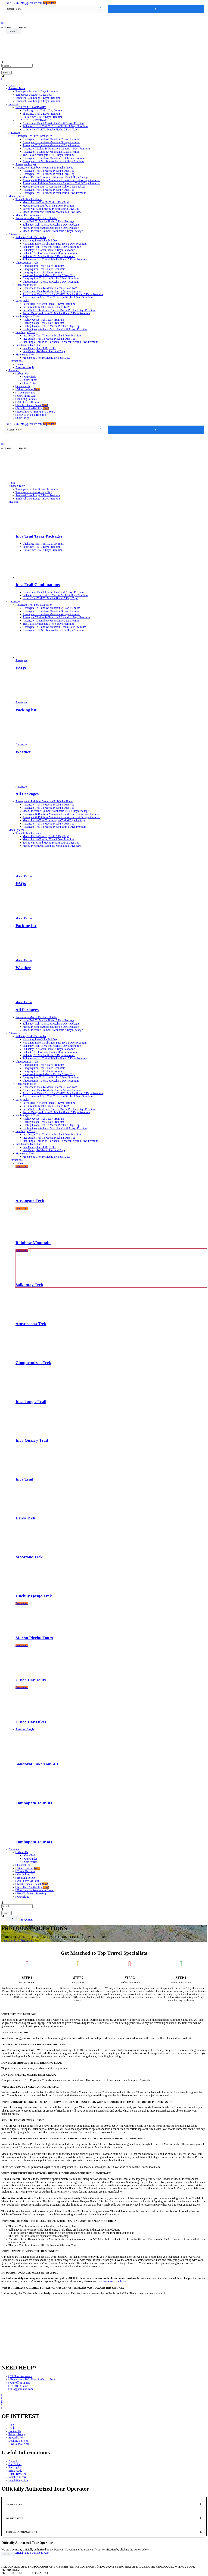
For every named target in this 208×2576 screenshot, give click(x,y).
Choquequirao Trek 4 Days (43, 265)
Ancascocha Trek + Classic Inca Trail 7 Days (53, 123)
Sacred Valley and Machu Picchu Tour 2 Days (51, 208)
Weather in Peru (17, 2476)
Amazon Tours (16, 88)
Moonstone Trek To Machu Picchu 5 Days (46, 357)
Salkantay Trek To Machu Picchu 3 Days (52, 246)
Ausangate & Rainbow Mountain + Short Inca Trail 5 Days (61, 183)
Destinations (15, 360)
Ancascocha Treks (25, 284)
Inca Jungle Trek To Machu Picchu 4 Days (49, 338)
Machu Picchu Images (28, 215)
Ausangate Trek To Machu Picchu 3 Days (49, 170)
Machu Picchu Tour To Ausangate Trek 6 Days (54, 186)
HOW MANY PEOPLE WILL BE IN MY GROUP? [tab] (28, 2075)
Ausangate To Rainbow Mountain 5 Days (51, 151)
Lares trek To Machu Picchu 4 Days (46, 306)
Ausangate (14, 132)
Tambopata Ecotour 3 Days (36, 91)
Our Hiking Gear (25, 395)
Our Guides (30, 379)
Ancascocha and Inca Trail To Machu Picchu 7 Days (58, 297)
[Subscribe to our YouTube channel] (1, 2401)
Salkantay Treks (30, 237)
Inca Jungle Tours (25, 332)
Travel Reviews (25, 392)
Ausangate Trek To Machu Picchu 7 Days (49, 189)
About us (13, 370)
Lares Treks (22, 300)
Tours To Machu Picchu (28, 199)
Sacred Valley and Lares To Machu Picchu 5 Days (56, 313)
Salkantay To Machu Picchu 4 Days (49, 249)
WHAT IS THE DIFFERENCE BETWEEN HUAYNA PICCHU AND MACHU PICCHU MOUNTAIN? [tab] (56, 2173)
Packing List (15, 2467)
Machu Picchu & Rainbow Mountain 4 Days (53, 230)
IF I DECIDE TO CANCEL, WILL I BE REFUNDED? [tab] (30, 2272)
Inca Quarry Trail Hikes (28, 345)
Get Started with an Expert (19, 1940)
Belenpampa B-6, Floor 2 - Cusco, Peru (31, 2379)
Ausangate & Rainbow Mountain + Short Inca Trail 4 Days (61, 180)
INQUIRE (27, 1919)
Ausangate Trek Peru (33, 135)
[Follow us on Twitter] (1, 2398)
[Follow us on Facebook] (1, 2395)
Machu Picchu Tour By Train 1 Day (46, 202)
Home (11, 85)
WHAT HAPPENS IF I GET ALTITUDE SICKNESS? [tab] (30, 2251)
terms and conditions (114, 2281)
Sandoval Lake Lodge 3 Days (37, 97)
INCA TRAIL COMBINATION (33, 119)
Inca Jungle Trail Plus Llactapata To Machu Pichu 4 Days (60, 341)
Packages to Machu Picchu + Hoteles (36, 218)
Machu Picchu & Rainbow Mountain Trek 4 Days (56, 177)
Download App (39, 2552)
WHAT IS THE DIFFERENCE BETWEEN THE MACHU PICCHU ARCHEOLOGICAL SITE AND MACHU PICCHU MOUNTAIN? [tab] (73, 2138)
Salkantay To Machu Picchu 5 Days (49, 256)
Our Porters (30, 383)
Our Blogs (22, 417)
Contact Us (22, 386)
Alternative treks (17, 234)
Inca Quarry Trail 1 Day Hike (39, 348)
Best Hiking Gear (18, 2480)
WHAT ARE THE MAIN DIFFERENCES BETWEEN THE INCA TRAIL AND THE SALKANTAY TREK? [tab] (58, 2221)
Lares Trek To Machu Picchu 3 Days (49, 303)
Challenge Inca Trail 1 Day (43, 110)
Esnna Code (15, 2470)
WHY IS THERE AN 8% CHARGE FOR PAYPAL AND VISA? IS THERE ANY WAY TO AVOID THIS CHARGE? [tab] (62, 2288)
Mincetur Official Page (15, 2552)
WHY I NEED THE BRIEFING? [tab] (18, 2014)
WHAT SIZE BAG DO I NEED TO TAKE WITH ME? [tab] (30, 2086)
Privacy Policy (16, 2434)
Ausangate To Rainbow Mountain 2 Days (51, 139)
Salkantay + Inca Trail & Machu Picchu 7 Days (55, 259)
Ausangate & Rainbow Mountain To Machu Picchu (44, 167)
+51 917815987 (18, 2385)
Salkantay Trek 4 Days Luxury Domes (50, 253)
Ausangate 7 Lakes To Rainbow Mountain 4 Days (56, 148)
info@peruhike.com (20, 2388)
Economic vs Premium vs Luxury (35, 411)
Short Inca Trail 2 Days (41, 113)
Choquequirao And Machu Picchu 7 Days (49, 275)
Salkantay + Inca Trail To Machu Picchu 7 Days (55, 126)
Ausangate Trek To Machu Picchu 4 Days (49, 173)
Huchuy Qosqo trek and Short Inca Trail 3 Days (55, 329)
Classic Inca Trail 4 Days (42, 116)
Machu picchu (16, 196)
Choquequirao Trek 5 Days (43, 272)
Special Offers (16, 2437)
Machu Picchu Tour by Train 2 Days (48, 205)
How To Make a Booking (30, 414)
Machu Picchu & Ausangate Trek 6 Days (51, 227)
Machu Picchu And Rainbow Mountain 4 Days (52, 211)
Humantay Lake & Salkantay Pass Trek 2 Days (55, 243)
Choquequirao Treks (26, 262)
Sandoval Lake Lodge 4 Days (37, 100)
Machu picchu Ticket (31, 405)
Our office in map (19, 2382)
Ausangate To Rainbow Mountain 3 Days (51, 142)
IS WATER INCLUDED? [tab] (14, 2032)
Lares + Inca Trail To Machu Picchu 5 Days (50, 129)
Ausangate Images (25, 164)
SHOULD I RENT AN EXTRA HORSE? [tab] (22, 2120)
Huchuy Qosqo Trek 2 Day (43, 322)
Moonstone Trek (24, 354)
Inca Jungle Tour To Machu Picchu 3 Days (52, 335)
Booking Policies (26, 398)
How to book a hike (19, 2443)
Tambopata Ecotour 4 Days (33, 94)
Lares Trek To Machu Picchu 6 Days (48, 221)
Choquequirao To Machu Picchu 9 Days (51, 281)
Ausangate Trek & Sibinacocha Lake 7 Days (53, 161)
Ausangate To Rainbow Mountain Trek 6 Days (54, 158)
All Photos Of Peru (27, 402)
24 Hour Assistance (20, 2376)
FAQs (11, 2428)
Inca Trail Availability (32, 408)
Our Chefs (29, 376)
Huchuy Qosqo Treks (27, 316)
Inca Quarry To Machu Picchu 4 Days (44, 351)
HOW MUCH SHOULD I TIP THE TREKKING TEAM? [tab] (31, 2063)
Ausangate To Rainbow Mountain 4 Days (51, 145)
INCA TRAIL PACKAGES (30, 107)
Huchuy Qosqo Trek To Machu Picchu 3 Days (51, 325)
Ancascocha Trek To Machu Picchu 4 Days (50, 287)
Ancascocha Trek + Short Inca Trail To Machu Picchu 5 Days (63, 294)
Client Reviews (17, 2473)
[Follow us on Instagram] (1, 2404)
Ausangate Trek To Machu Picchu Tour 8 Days (54, 192)
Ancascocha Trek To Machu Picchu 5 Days (52, 291)
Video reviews (27, 389)
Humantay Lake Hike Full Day (40, 240)
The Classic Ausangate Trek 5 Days (48, 154)
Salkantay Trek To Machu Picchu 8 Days (51, 224)
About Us (21, 373)
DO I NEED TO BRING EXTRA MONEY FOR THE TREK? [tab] (33, 2044)
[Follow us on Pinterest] (1, 2407)
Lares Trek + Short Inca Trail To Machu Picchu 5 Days (59, 310)
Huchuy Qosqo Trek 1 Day (43, 319)
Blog (11, 2424)
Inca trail (13, 104)
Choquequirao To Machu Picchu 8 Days (51, 278)
